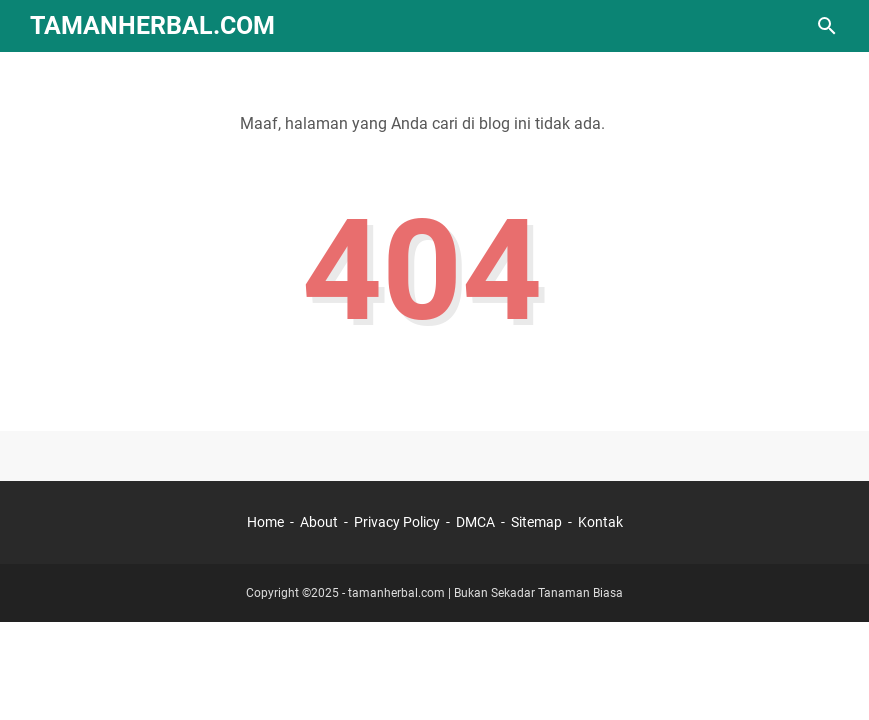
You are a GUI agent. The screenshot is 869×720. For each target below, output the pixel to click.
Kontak (600, 522)
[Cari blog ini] (827, 26)
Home (265, 522)
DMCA (475, 522)
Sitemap (536, 522)
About (319, 522)
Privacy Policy (397, 522)
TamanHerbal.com (152, 25)
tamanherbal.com (396, 593)
